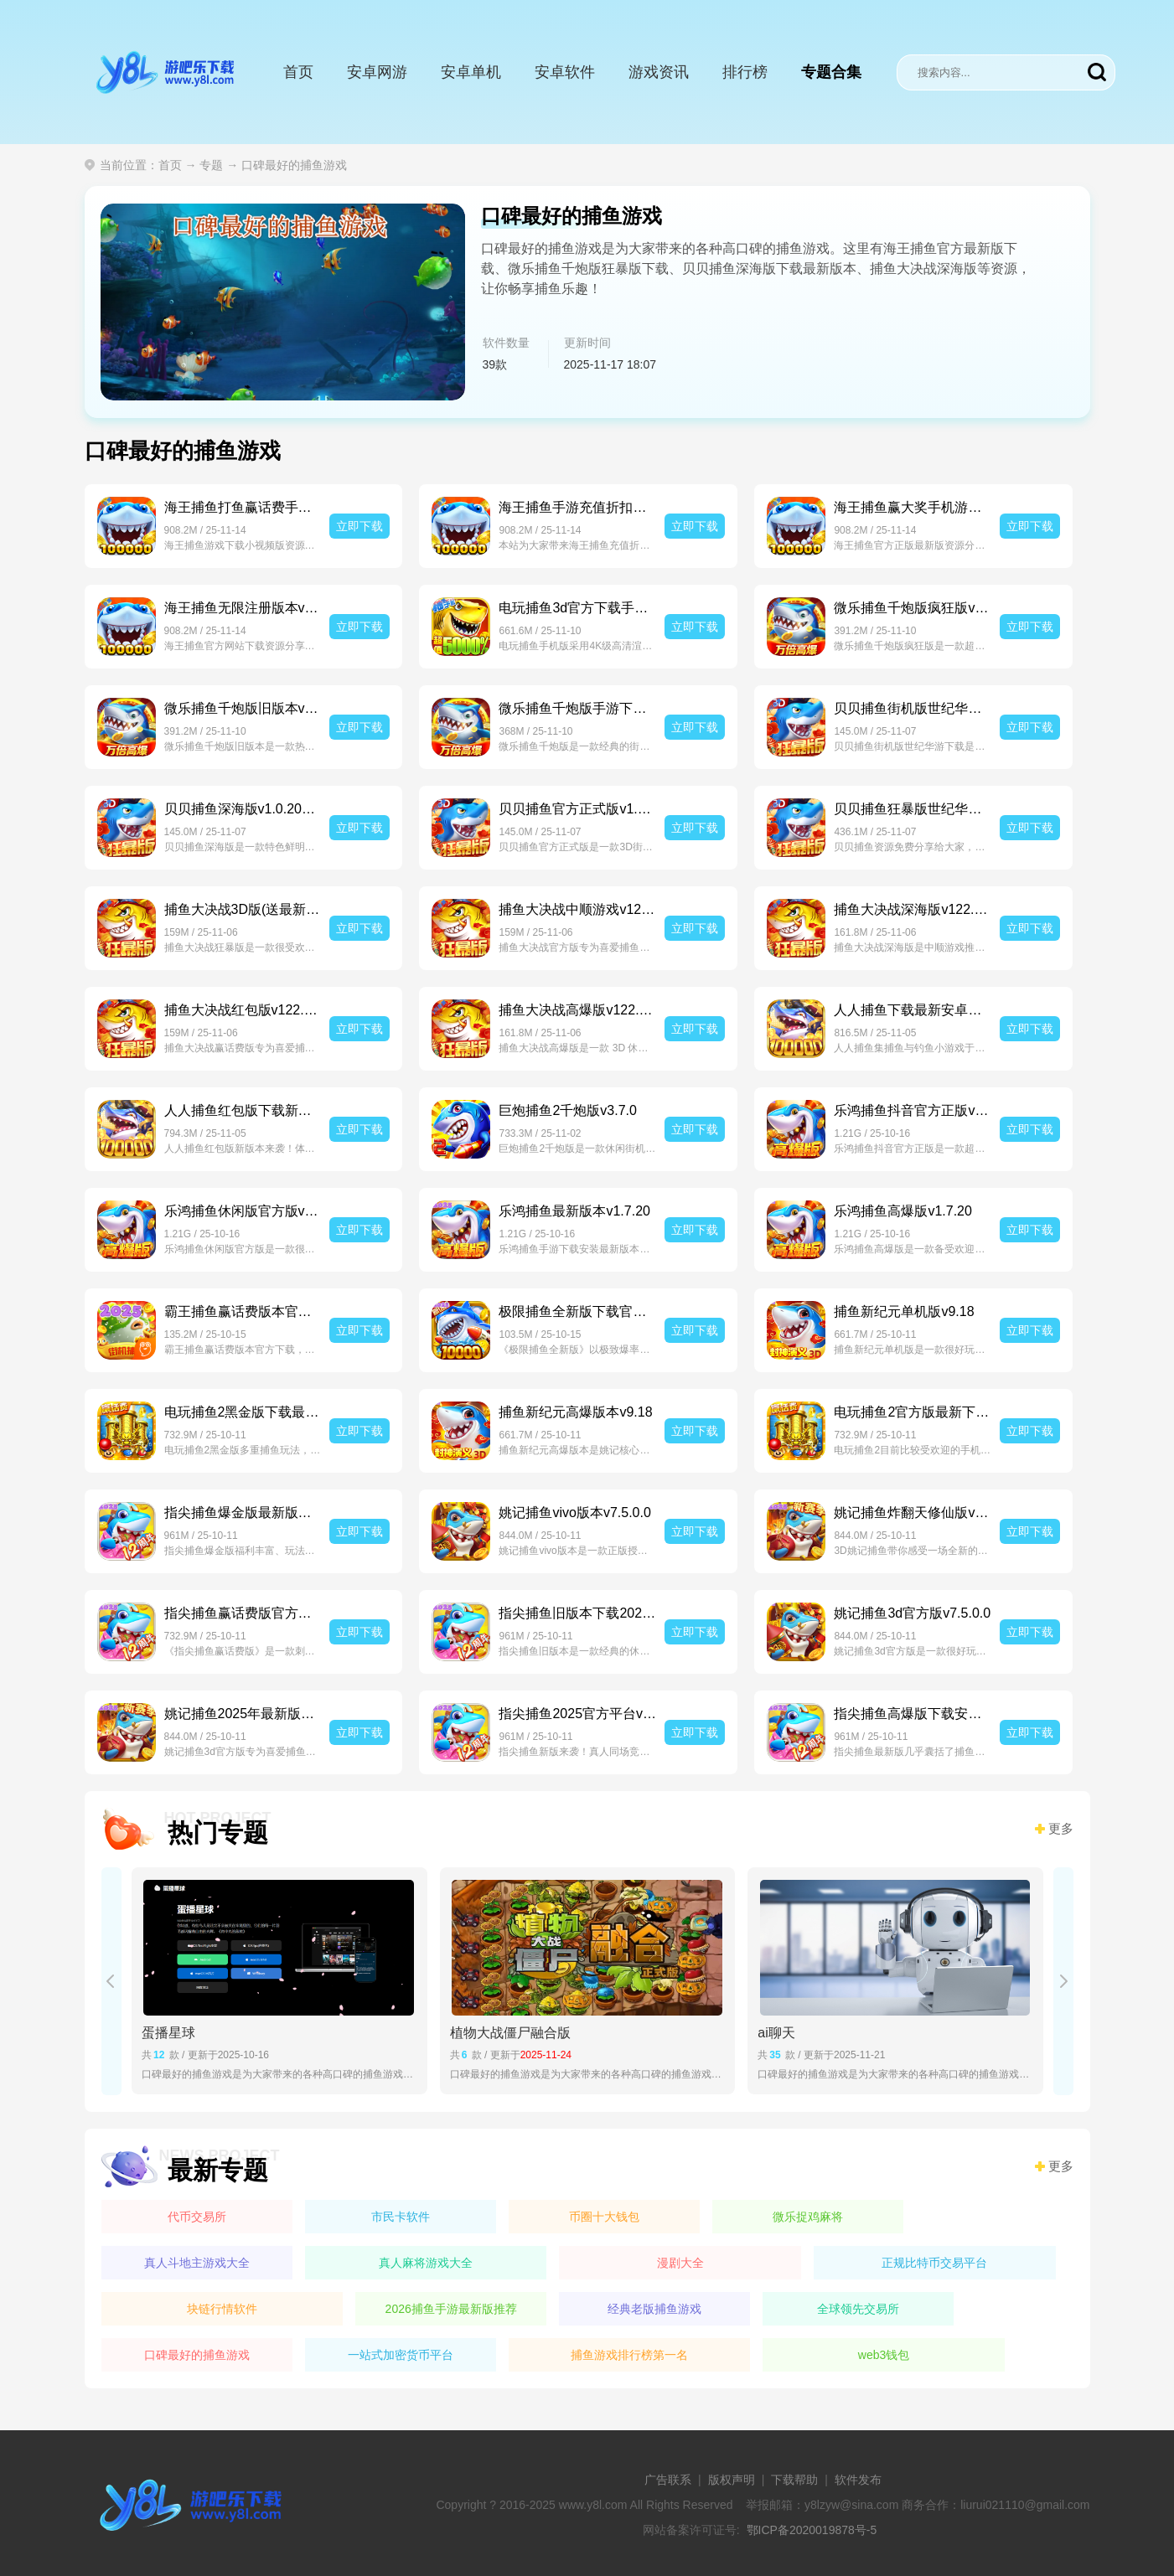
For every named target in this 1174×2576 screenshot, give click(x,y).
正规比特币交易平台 (934, 2262)
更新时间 (587, 342)
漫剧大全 (680, 2262)
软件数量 (506, 342)
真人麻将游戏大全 (426, 2262)
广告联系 (667, 2479)
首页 (298, 72)
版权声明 (731, 2479)
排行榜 (745, 72)
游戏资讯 (658, 72)
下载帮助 (794, 2479)
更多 (1060, 1828)
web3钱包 (883, 2355)
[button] (111, 1981)
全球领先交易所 (858, 2308)
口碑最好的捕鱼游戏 (197, 2355)
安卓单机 (471, 72)
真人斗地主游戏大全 (197, 2262)
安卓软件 (565, 72)
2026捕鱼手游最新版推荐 (451, 2308)
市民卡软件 (400, 2216)
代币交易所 (197, 2216)
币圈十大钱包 (604, 2216)
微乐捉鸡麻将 (808, 2216)
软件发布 (858, 2479)
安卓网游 (377, 72)
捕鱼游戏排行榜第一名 (629, 2355)
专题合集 (831, 72)
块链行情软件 (222, 2308)
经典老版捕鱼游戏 (654, 2308)
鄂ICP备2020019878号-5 (812, 2530)
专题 (211, 165)
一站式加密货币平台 (400, 2355)
